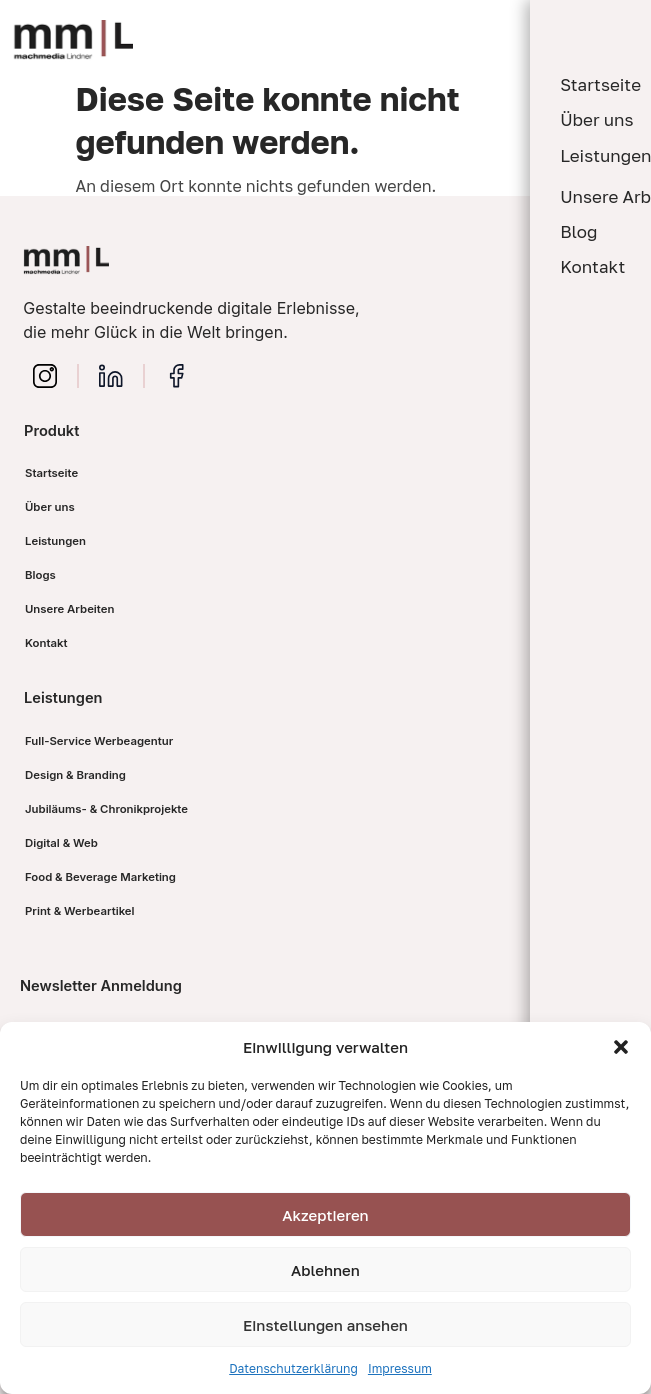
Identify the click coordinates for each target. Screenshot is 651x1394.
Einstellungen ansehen (325, 1325)
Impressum (400, 1368)
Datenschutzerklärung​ (293, 1368)
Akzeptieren (325, 1215)
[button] (621, 1047)
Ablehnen (325, 1270)
